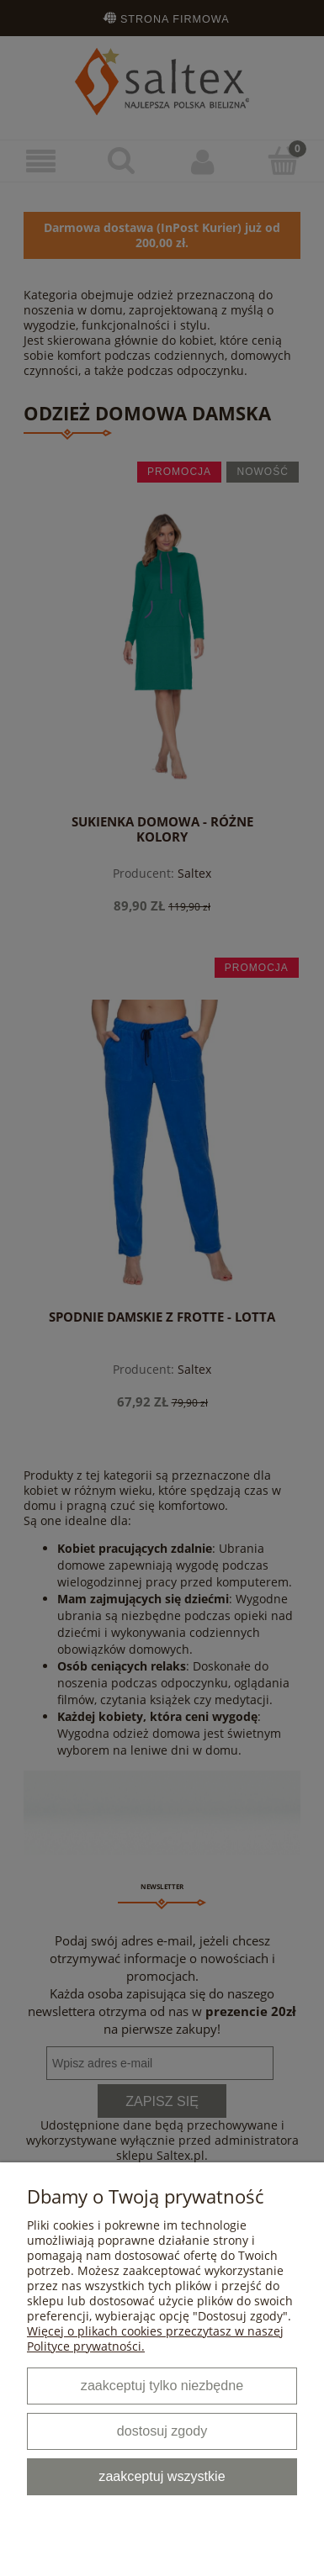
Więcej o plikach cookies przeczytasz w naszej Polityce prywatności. (155, 2338)
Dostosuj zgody (162, 2430)
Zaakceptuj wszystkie (161, 2476)
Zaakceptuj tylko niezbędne (162, 2385)
